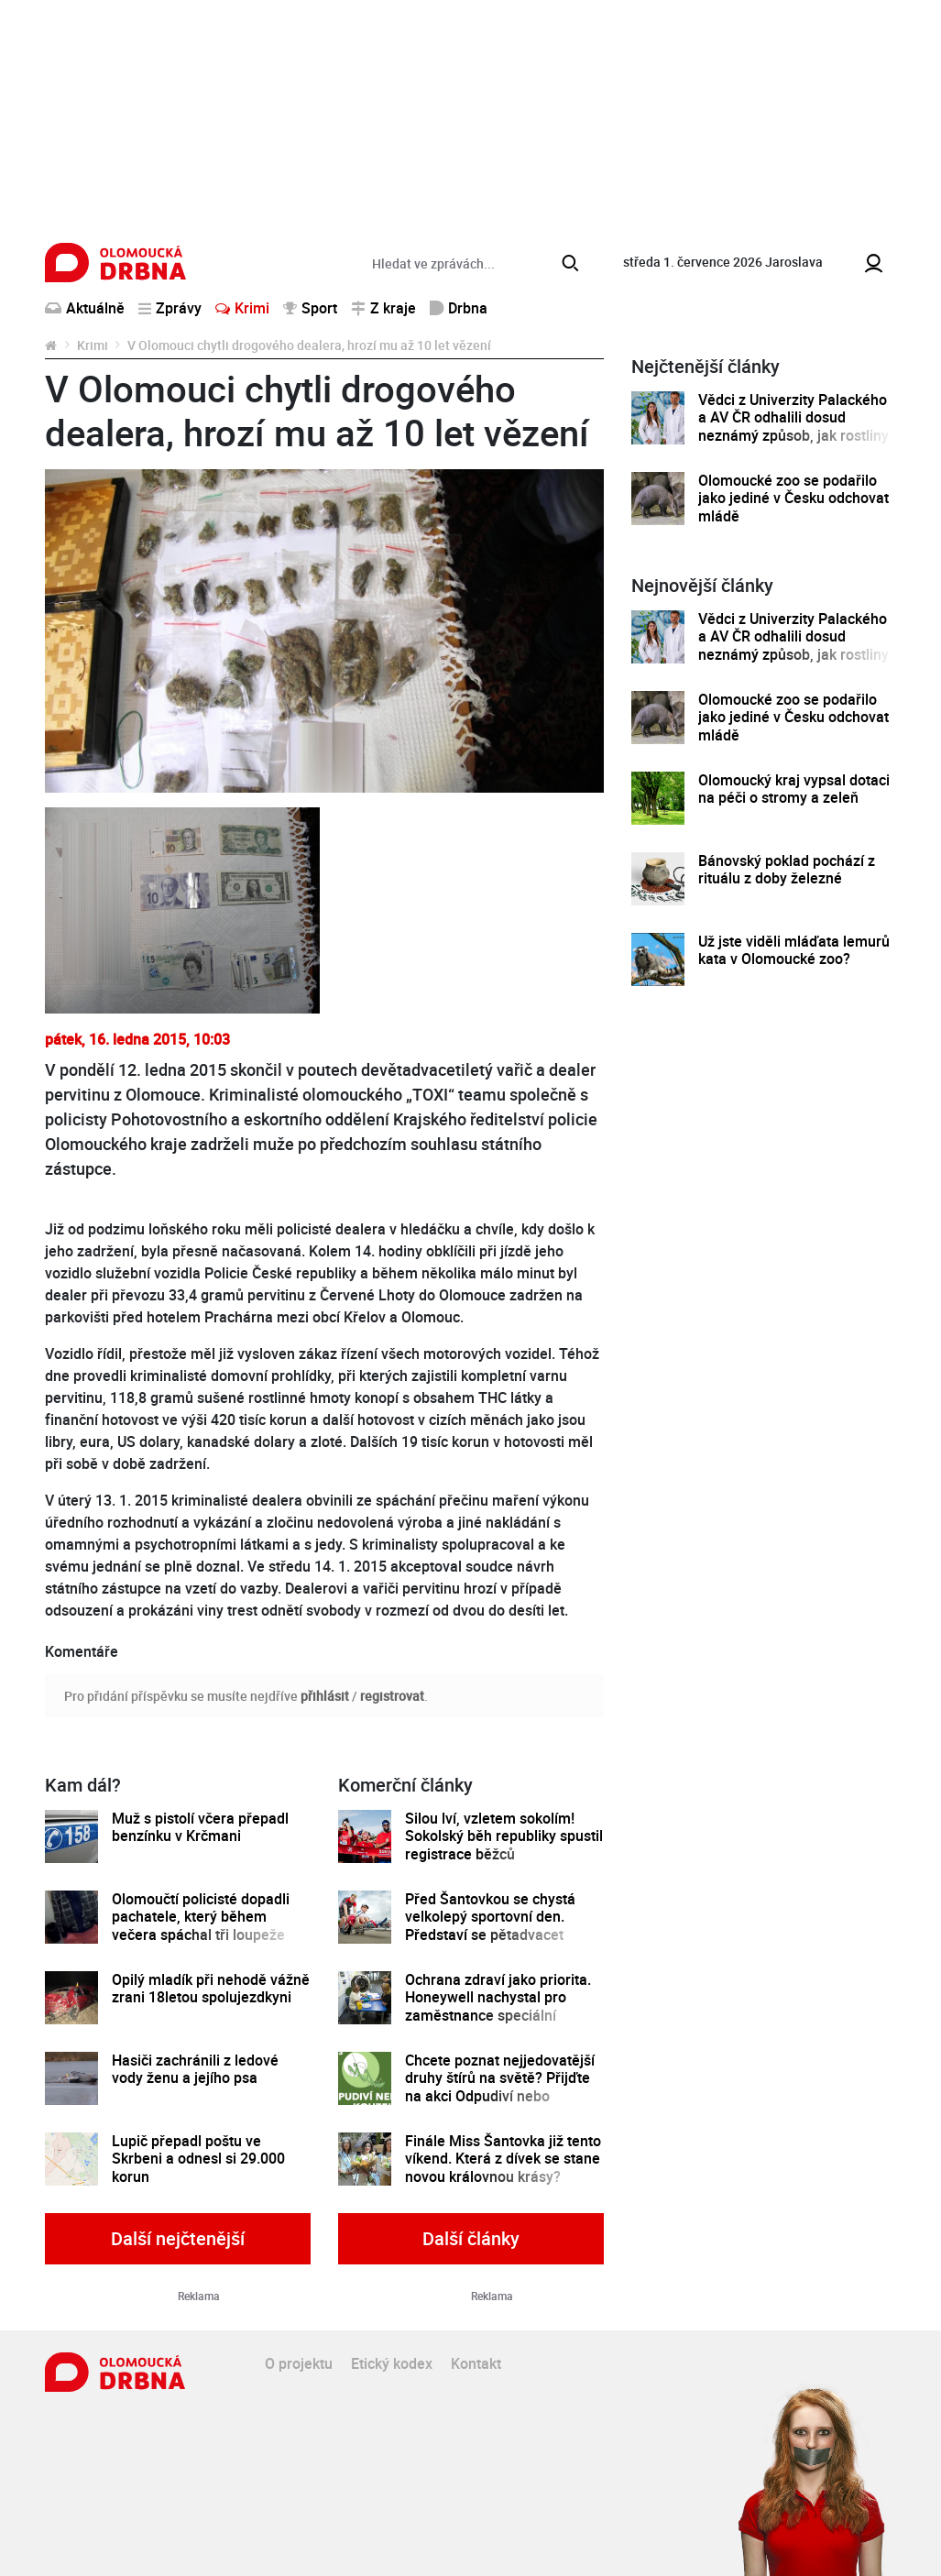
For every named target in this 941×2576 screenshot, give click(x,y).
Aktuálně (85, 308)
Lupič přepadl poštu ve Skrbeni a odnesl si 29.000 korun (198, 2159)
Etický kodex (391, 2363)
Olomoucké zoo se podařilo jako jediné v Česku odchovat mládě (793, 498)
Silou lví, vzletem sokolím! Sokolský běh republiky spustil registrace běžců (504, 1836)
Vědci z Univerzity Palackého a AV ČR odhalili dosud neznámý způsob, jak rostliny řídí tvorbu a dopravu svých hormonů (793, 435)
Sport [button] (310, 308)
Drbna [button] (458, 308)
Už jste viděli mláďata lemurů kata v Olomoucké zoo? (794, 951)
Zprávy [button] (170, 308)
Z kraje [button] (383, 308)
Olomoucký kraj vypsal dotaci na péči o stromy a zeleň (794, 789)
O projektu (299, 2363)
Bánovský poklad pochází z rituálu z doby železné (786, 870)
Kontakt (476, 2363)
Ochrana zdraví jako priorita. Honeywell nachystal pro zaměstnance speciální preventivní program (498, 2006)
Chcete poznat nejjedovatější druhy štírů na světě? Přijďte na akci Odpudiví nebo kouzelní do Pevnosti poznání (500, 2087)
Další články (471, 2238)
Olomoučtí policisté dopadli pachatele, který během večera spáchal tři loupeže (201, 1917)
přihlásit (325, 1696)
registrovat (392, 1696)
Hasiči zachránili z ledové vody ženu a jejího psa (195, 2070)
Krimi (242, 308)
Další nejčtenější (178, 2238)
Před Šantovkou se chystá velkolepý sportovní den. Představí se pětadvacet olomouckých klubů (490, 1926)
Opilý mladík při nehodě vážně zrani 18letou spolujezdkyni (211, 1989)
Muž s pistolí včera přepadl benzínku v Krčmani (200, 1828)
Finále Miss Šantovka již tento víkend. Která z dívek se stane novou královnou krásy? (503, 2159)
